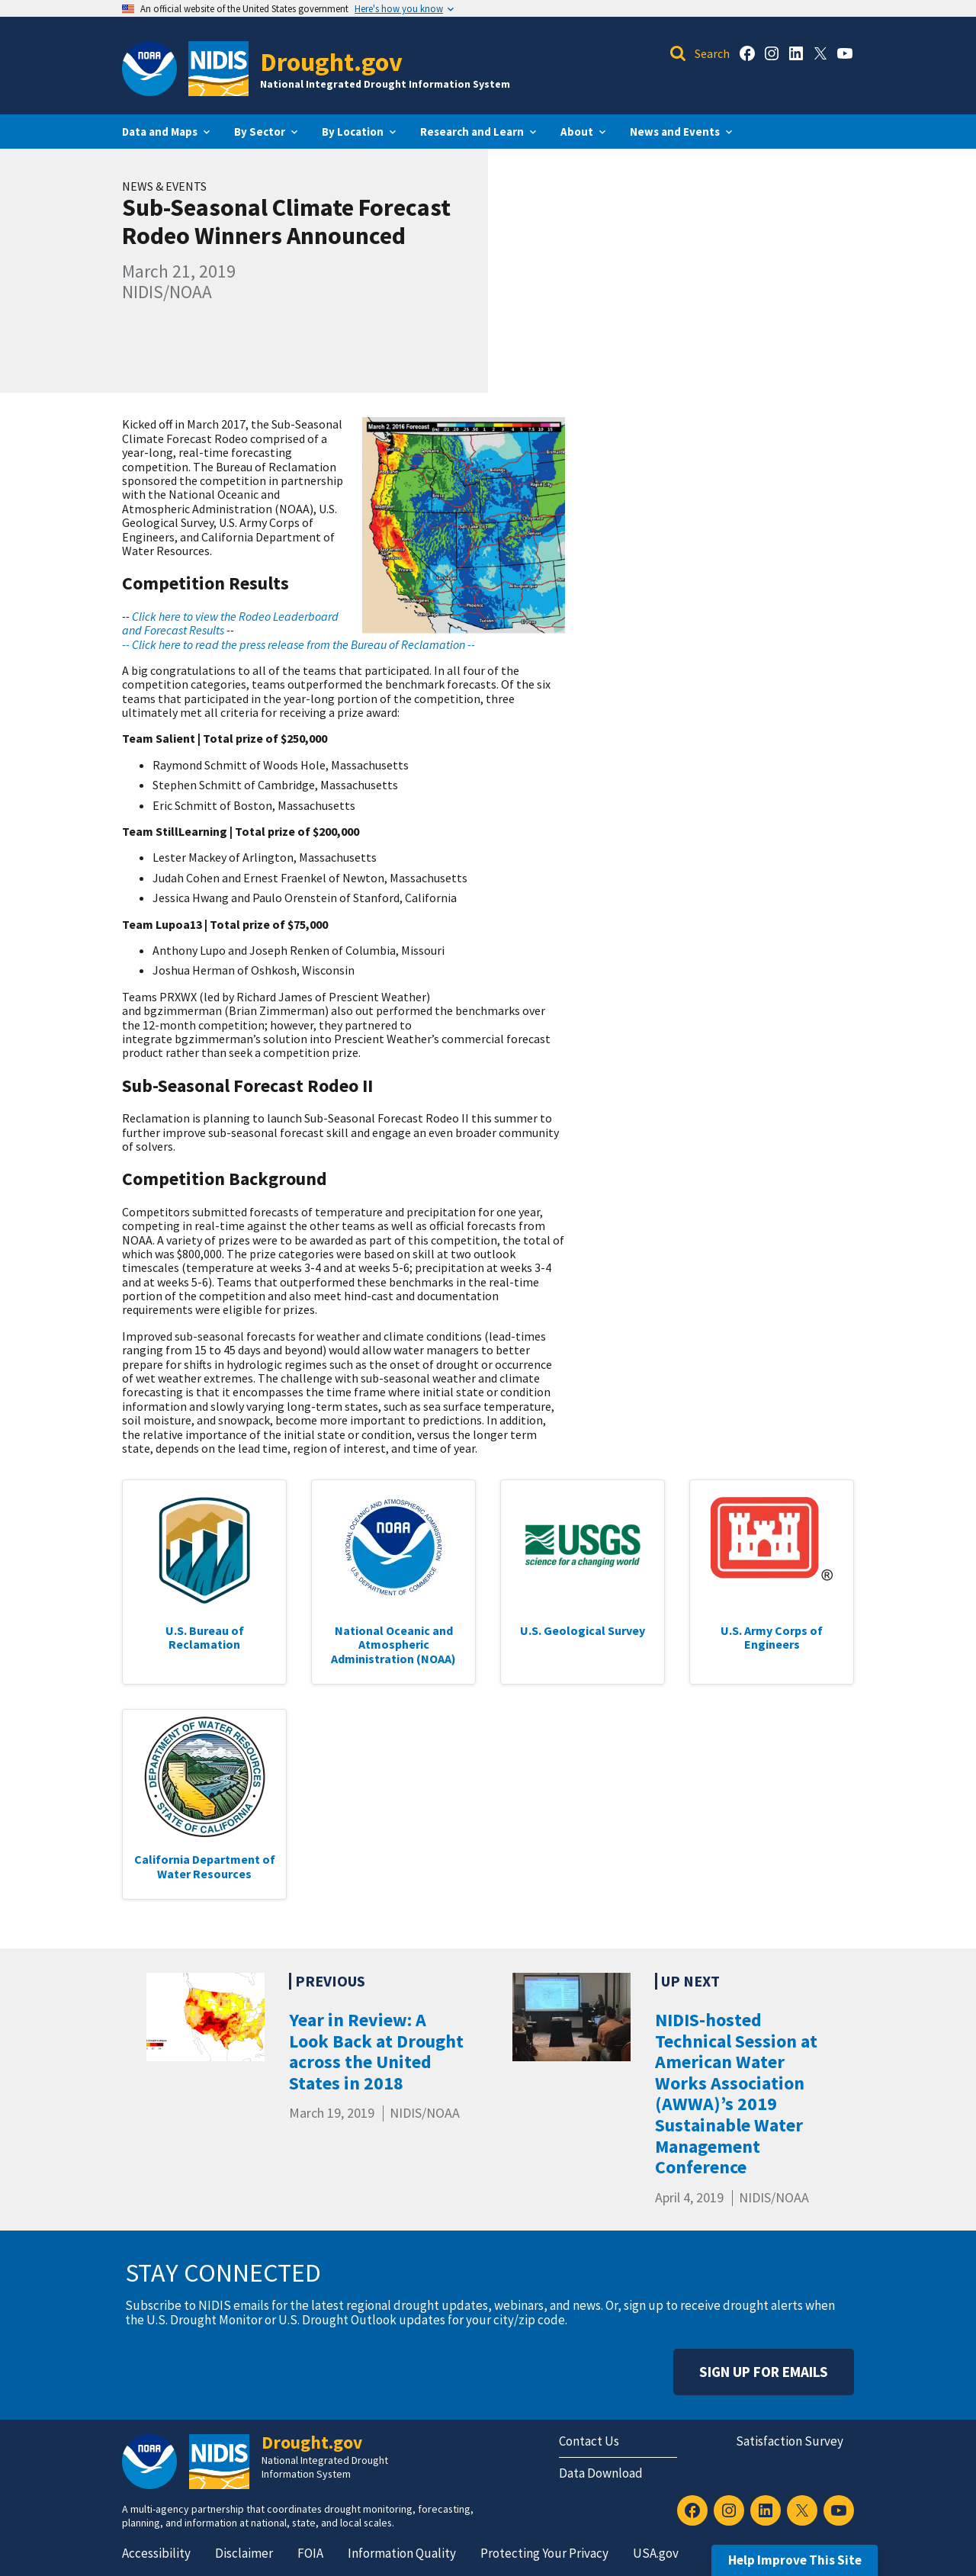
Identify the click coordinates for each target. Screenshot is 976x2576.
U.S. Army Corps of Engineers (772, 1637)
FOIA (310, 2553)
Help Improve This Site (795, 2560)
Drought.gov (331, 61)
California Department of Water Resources (204, 1866)
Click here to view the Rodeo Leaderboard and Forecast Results (230, 623)
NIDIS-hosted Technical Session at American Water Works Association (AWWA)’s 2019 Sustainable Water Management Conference (736, 2093)
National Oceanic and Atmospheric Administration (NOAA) (393, 1644)
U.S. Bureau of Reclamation (204, 1637)
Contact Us (589, 2441)
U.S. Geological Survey (582, 1630)
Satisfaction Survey (789, 2441)
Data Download (601, 2473)
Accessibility (156, 2553)
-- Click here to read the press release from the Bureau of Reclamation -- (298, 644)
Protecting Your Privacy (544, 2553)
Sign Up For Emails (763, 2371)
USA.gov (656, 2553)
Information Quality (402, 2553)
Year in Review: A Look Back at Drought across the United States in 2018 (376, 2051)
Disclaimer (244, 2553)
